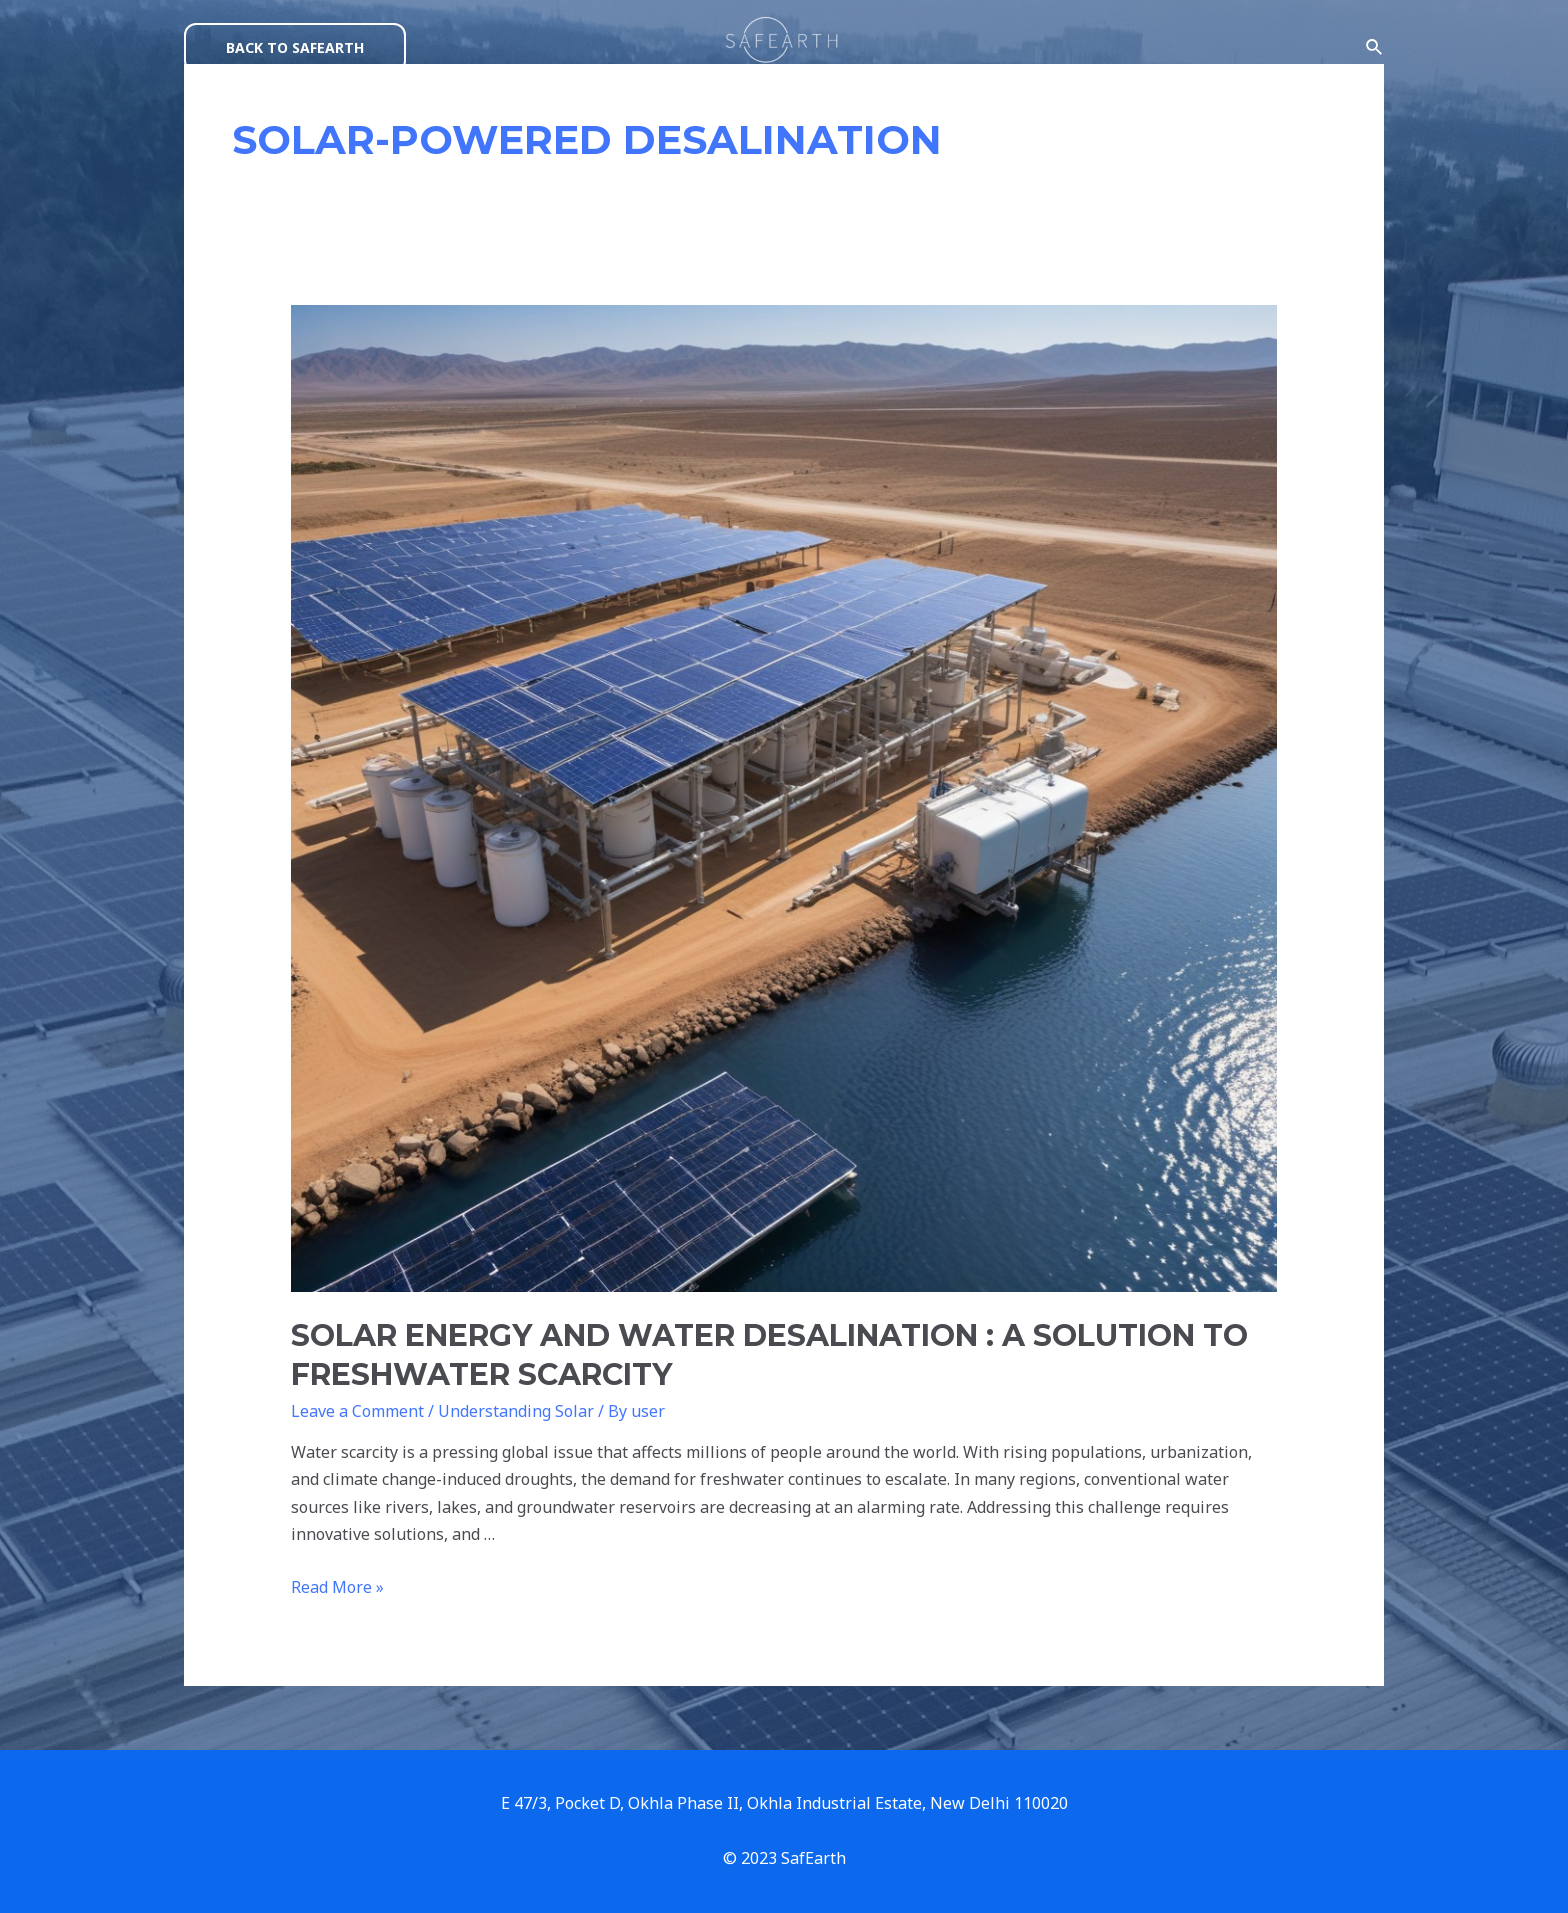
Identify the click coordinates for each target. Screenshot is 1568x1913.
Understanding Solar (516, 1411)
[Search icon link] (1375, 48)
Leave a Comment (357, 1411)
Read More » (337, 1587)
